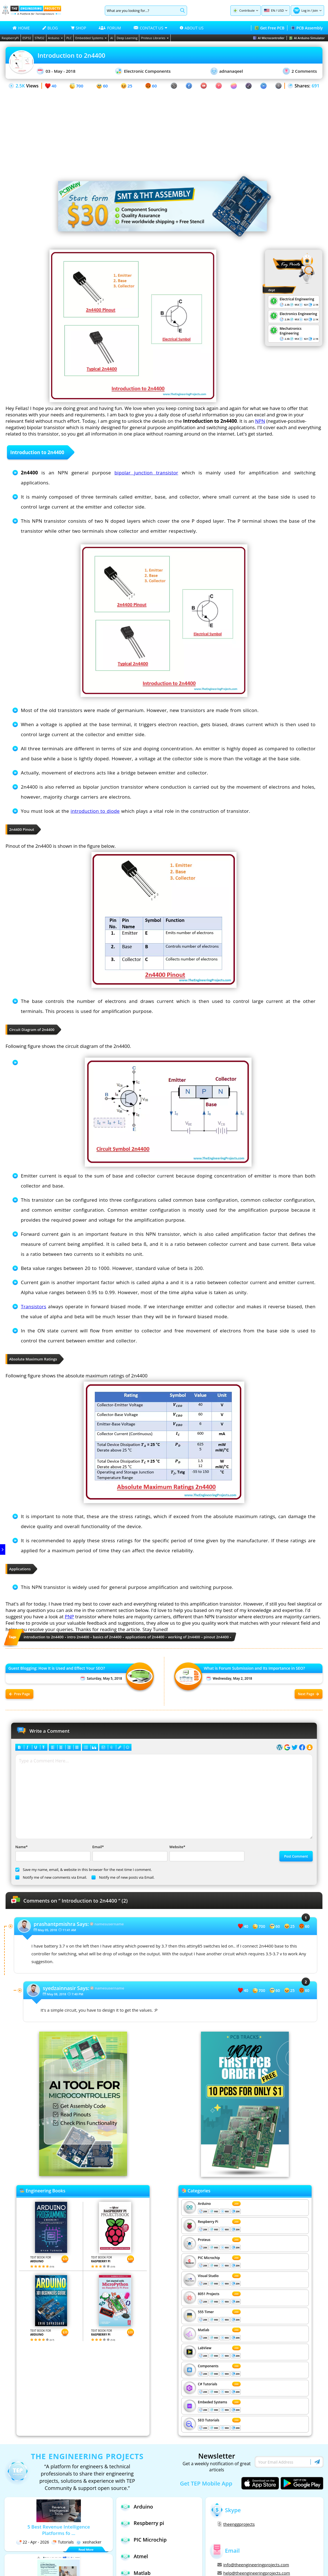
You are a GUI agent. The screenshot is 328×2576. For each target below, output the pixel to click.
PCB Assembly (307, 28)
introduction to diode (95, 811)
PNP (69, 1616)
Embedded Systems (91, 38)
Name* (52, 1852)
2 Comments (300, 71)
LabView (204, 2348)
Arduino (55, 38)
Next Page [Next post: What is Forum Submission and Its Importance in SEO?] (308, 1694)
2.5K (20, 86)
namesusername (109, 1923)
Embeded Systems (212, 2402)
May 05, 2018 (47, 1930)
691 (315, 86)
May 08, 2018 (56, 1994)
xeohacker (88, 2542)
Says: (61, 1924)
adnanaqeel (226, 71)
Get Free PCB (269, 28)
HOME (21, 28)
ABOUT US (191, 28)
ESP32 (27, 38)
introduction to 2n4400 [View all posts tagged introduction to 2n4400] (44, 1636)
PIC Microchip (209, 2257)
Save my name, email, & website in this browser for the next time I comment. (83, 1869)
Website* (206, 1852)
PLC (69, 38)
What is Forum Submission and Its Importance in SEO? (254, 1668)
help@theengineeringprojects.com (253, 2573)
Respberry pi (142, 2523)
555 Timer (206, 2312)
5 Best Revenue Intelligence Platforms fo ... (59, 2530)
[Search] (141, 10)
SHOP (78, 28)
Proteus (204, 2239)
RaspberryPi (10, 38)
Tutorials (62, 2542)
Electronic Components (143, 71)
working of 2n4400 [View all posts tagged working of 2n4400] (184, 1636)
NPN (260, 421)
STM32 (39, 38)
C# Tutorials (207, 2384)
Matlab (203, 2330)
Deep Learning (127, 38)
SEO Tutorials (208, 2420)
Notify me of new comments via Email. (51, 1877)
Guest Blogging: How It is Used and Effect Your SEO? (56, 1668)
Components (208, 2366)
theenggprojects (236, 2524)
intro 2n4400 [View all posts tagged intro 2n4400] (78, 1636)
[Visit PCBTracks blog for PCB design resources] (245, 2175)
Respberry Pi (208, 2221)
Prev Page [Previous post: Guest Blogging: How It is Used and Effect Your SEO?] (19, 1694)
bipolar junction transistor (146, 472)
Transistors (33, 1306)
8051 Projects (208, 2293)
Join (315, 10)
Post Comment (296, 1856)
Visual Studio (208, 2275)
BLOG (50, 28)
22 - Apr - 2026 (32, 2542)
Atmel (134, 2556)
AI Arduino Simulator (307, 38)
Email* (129, 1852)
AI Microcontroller (269, 38)
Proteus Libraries (154, 38)
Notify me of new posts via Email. (123, 1877)
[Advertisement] (164, 128)
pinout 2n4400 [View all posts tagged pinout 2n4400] (216, 1636)
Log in (305, 10)
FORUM (110, 28)
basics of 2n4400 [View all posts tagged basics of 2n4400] (107, 1636)
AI (111, 38)
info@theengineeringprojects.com (253, 2564)
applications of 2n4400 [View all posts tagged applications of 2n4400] (144, 1636)
